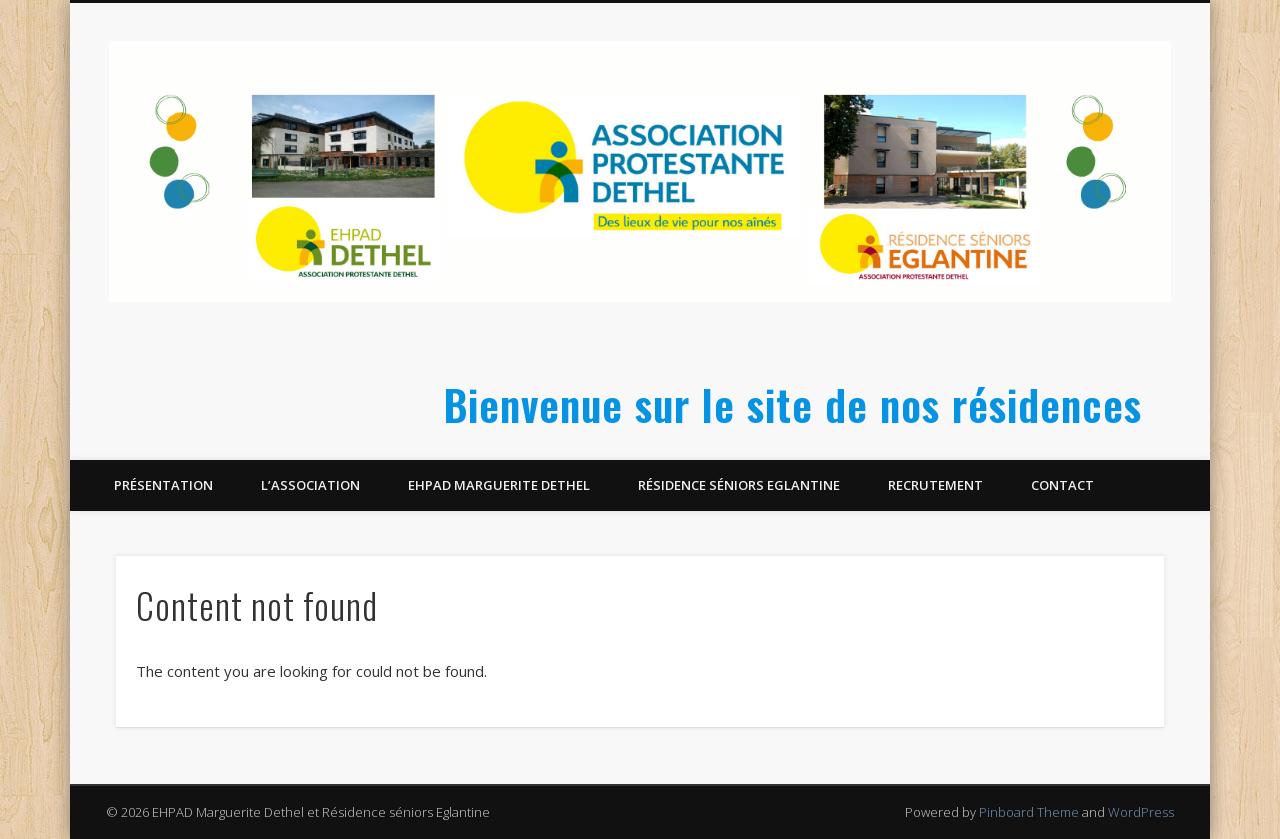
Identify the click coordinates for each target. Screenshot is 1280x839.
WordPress (1141, 812)
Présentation (163, 485)
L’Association (310, 485)
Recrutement (935, 485)
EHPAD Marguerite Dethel (499, 485)
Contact (1062, 485)
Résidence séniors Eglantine (739, 485)
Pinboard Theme (1029, 812)
